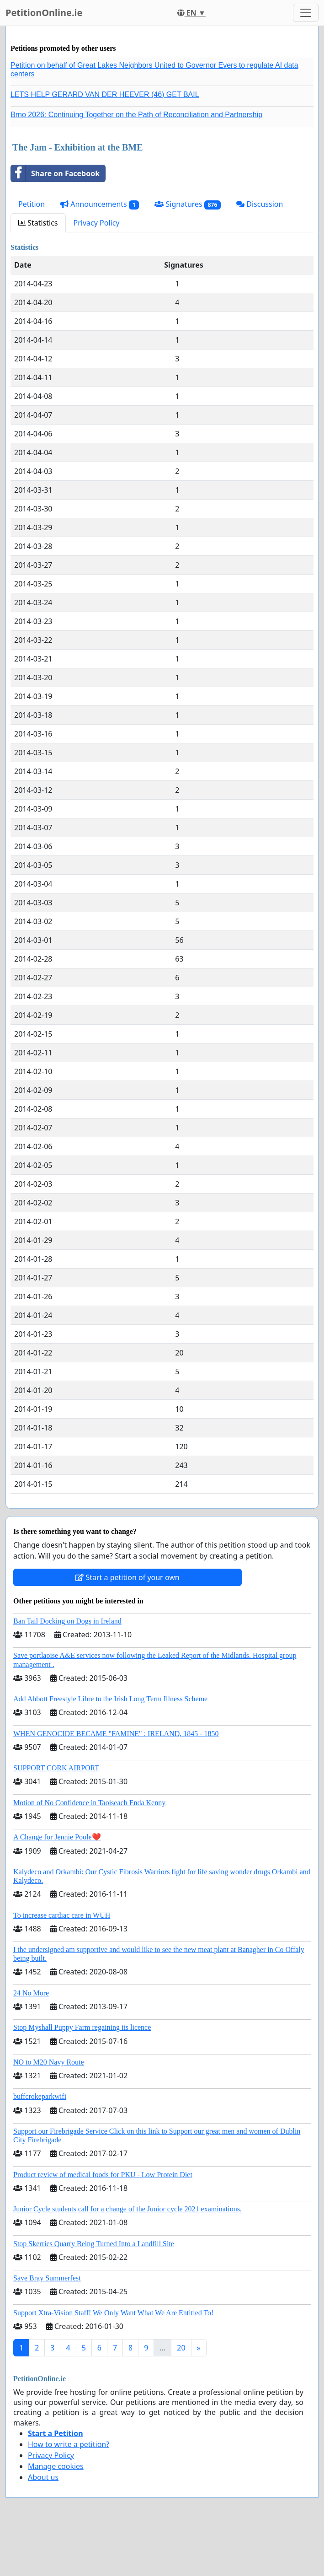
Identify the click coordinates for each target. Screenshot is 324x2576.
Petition (31, 204)
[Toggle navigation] (306, 13)
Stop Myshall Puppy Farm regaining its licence (82, 2027)
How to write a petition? (68, 2444)
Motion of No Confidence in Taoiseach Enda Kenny (89, 1803)
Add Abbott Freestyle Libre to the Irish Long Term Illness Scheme (110, 1699)
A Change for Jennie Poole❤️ (57, 1837)
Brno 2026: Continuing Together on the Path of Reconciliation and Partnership (136, 114)
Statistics (38, 223)
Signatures (187, 204)
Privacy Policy (97, 223)
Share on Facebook (55, 173)
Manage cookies (56, 2466)
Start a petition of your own (127, 1577)
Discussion (259, 204)
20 (181, 2348)
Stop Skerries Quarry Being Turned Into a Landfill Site (93, 2244)
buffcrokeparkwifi (39, 2096)
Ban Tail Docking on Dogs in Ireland (67, 1621)
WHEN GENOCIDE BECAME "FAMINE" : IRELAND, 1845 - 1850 (116, 1733)
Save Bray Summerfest (47, 2278)
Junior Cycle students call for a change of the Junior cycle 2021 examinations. (127, 2209)
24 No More (31, 1993)
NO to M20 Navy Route (48, 2062)
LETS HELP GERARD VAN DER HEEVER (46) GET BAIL (105, 94)
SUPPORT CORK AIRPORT (56, 1768)
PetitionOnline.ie (43, 12)
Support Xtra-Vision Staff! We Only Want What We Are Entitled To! (113, 2313)
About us (43, 2477)
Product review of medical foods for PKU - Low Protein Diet (102, 2174)
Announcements (99, 204)
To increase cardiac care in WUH (61, 1915)
